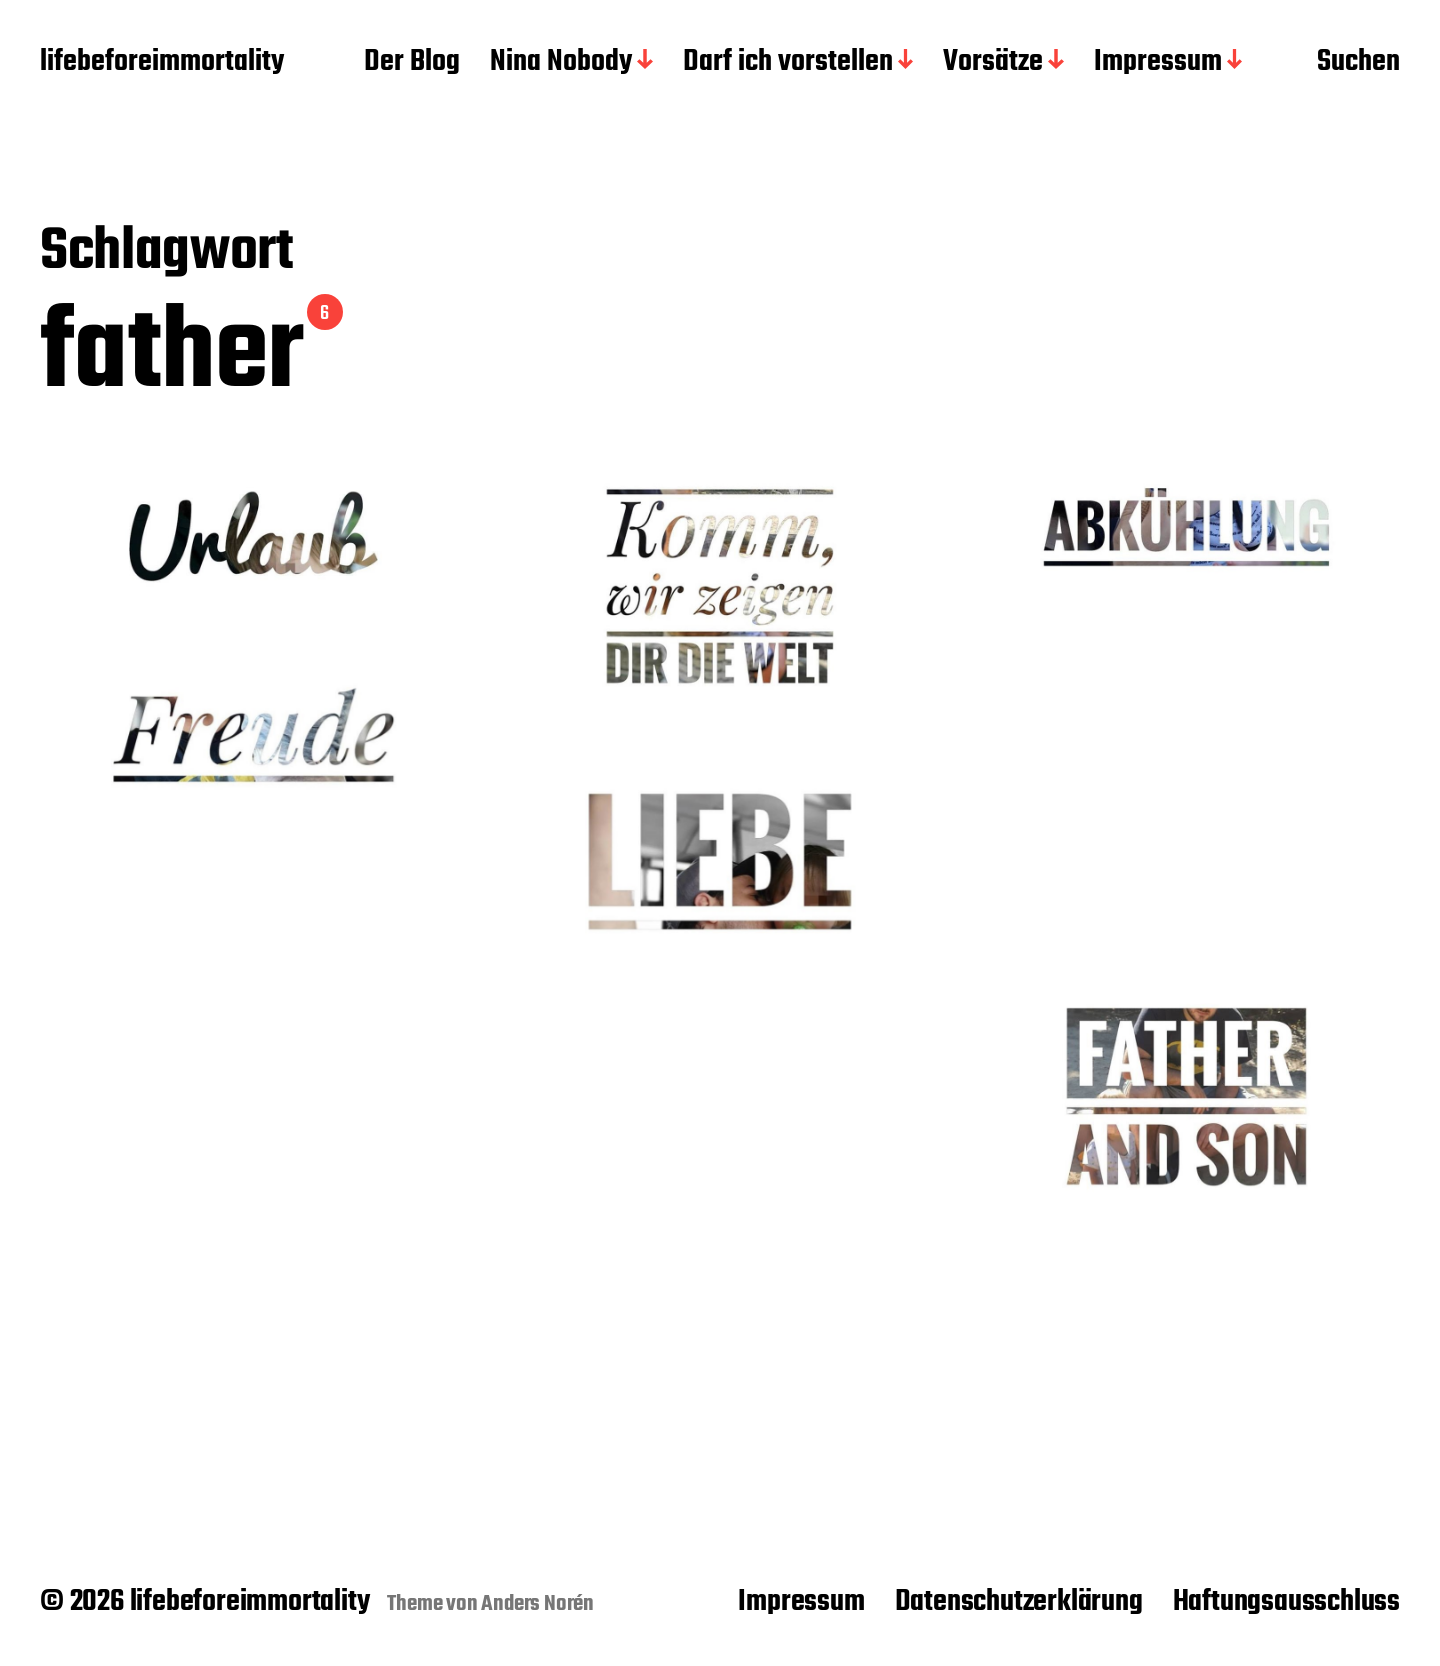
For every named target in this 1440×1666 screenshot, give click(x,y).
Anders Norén (537, 1604)
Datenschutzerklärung (1019, 1602)
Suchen (1358, 63)
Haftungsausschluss (1286, 1602)
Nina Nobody (561, 63)
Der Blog (412, 63)
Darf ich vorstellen (788, 63)
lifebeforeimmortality (162, 63)
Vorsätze (993, 63)
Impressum (1158, 63)
